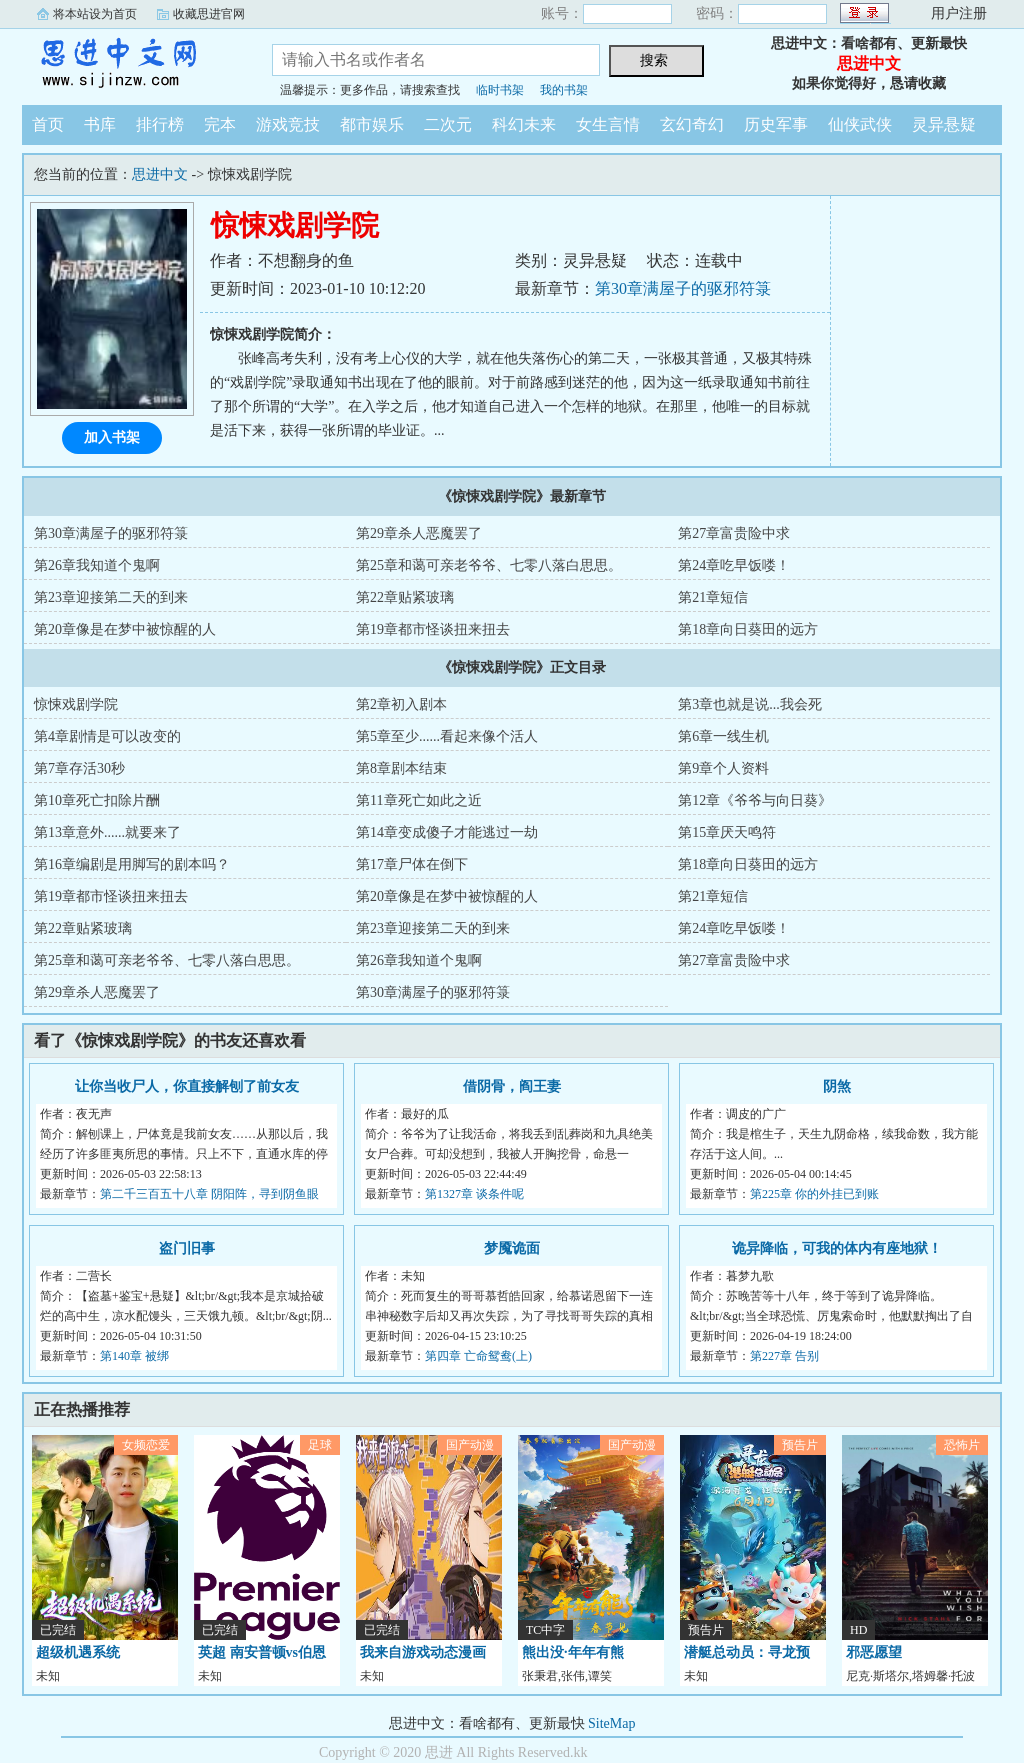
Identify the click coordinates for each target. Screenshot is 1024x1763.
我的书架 (564, 90)
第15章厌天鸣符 (727, 832)
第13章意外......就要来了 (107, 832)
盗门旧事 (187, 1248)
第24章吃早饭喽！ (734, 565)
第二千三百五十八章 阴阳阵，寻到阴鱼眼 (209, 1194)
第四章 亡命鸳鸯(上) (478, 1356)
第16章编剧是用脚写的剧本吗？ (132, 864)
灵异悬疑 (944, 124)
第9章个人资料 (723, 768)
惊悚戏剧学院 (76, 704)
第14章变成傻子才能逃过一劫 (447, 832)
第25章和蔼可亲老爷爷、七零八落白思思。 (489, 565)
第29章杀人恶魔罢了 (419, 533)
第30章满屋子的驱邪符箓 (683, 288)
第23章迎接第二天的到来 (111, 597)
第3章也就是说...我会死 (750, 704)
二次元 (448, 124)
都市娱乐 (372, 124)
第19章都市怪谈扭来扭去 (433, 629)
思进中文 (132, 64)
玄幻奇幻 (692, 124)
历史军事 (776, 124)
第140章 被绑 (134, 1356)
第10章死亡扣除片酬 (97, 800)
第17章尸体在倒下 (412, 864)
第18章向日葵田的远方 (748, 629)
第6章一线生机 (723, 736)
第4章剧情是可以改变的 (107, 736)
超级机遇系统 (78, 1652)
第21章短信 (713, 597)
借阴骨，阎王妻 (512, 1086)
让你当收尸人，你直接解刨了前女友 (187, 1086)
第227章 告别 (784, 1356)
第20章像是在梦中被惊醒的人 (125, 629)
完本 (220, 124)
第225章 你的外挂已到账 (814, 1194)
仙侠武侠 (860, 124)
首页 (48, 124)
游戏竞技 (288, 124)
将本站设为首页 (95, 14)
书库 (100, 124)
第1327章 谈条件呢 (474, 1194)
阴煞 (837, 1086)
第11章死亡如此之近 (418, 800)
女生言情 (608, 124)
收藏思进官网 (209, 14)
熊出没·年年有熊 (573, 1652)
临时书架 (500, 90)
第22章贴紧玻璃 (405, 597)
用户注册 (959, 13)
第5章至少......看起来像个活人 (447, 736)
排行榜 (160, 124)
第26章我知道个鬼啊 (97, 565)
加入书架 (112, 437)
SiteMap (611, 1723)
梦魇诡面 (512, 1248)
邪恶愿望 (874, 1652)
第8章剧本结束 (401, 768)
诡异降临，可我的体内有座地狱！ (837, 1248)
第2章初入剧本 (401, 704)
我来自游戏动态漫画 (423, 1652)
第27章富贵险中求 (734, 533)
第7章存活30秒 (79, 768)
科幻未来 (524, 124)
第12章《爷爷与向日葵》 (755, 800)
